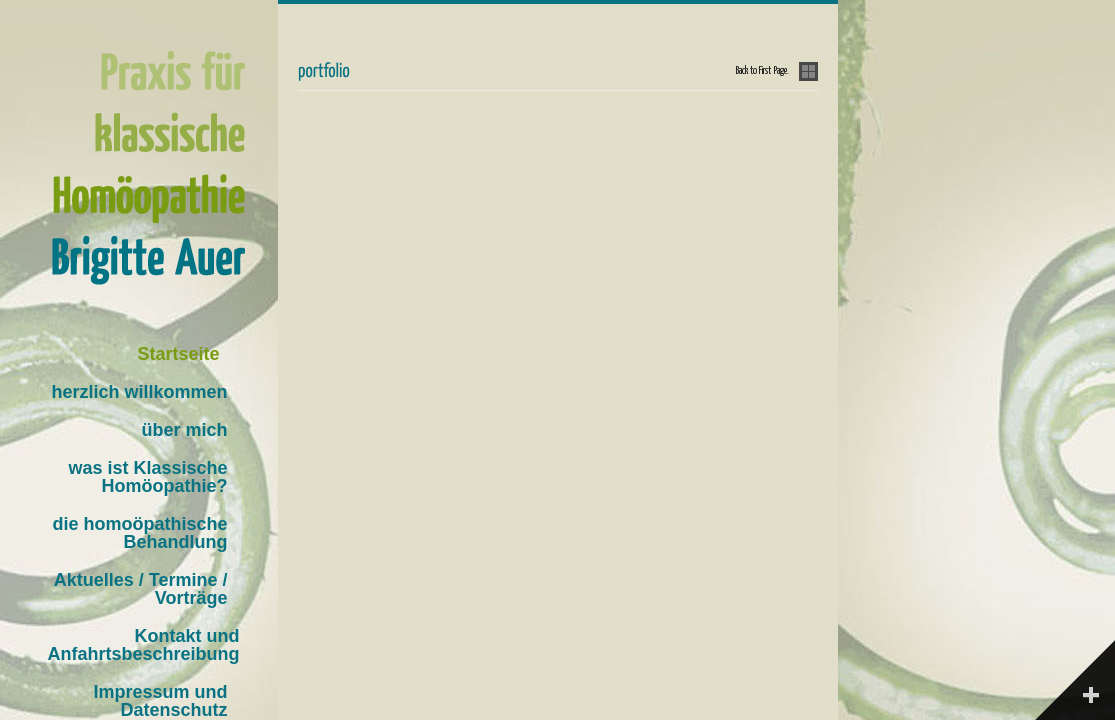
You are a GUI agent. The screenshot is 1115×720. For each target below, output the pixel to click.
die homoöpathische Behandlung (139, 533)
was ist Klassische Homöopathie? (147, 477)
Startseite (178, 354)
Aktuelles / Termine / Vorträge (141, 589)
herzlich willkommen (139, 392)
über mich (184, 430)
